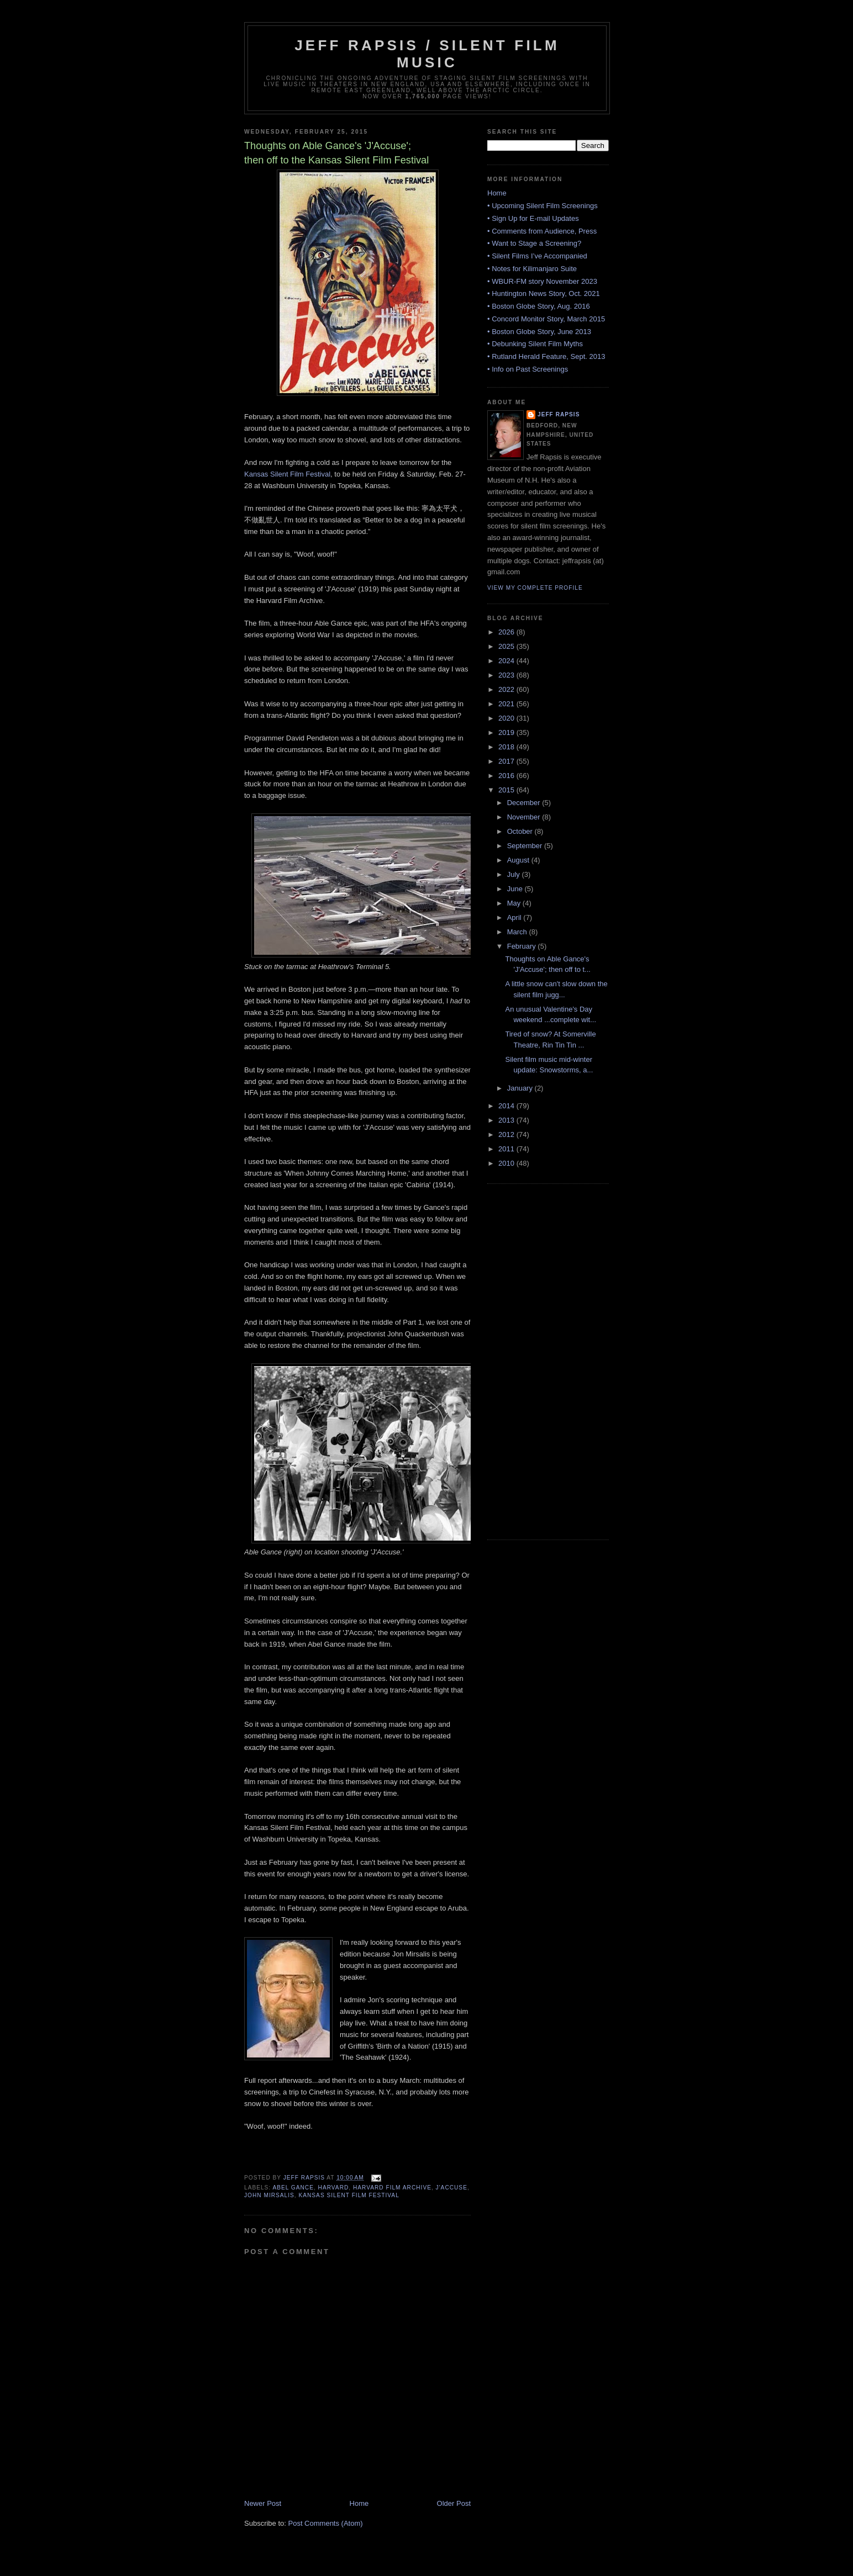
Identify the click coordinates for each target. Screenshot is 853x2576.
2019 (507, 732)
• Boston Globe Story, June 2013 (539, 331)
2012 (507, 1134)
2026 (507, 632)
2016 (507, 775)
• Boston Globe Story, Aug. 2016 (538, 306)
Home (359, 2503)
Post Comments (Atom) (325, 2523)
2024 (507, 661)
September (525, 846)
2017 (507, 761)
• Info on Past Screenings (527, 369)
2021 (507, 704)
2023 (507, 675)
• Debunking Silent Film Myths (535, 344)
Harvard (333, 2187)
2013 (507, 1120)
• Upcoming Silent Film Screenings (542, 206)
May (515, 903)
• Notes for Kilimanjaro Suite (532, 269)
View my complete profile (535, 588)
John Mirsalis (269, 2195)
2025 (507, 646)
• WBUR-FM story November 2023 (542, 281)
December (525, 802)
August (519, 860)
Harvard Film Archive (392, 2187)
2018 (507, 747)
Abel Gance (292, 2187)
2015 (507, 790)
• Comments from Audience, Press (542, 231)
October (521, 831)
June (516, 889)
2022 (507, 689)
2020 (507, 718)
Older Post (454, 2503)
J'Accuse (451, 2187)
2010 (507, 1163)
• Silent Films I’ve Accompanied (537, 256)
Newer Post (262, 2503)
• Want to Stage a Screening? (534, 243)
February (522, 946)
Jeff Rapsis (559, 414)
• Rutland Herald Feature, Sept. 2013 (546, 356)
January (521, 1088)
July (514, 874)
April (515, 917)
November (525, 817)
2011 (507, 1149)
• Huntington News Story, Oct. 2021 (543, 293)
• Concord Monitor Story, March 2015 (546, 319)
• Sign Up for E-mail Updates (533, 218)
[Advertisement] (531, 1360)
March (518, 932)
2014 (507, 1106)
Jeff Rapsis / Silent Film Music (427, 54)
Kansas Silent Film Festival (287, 474)
